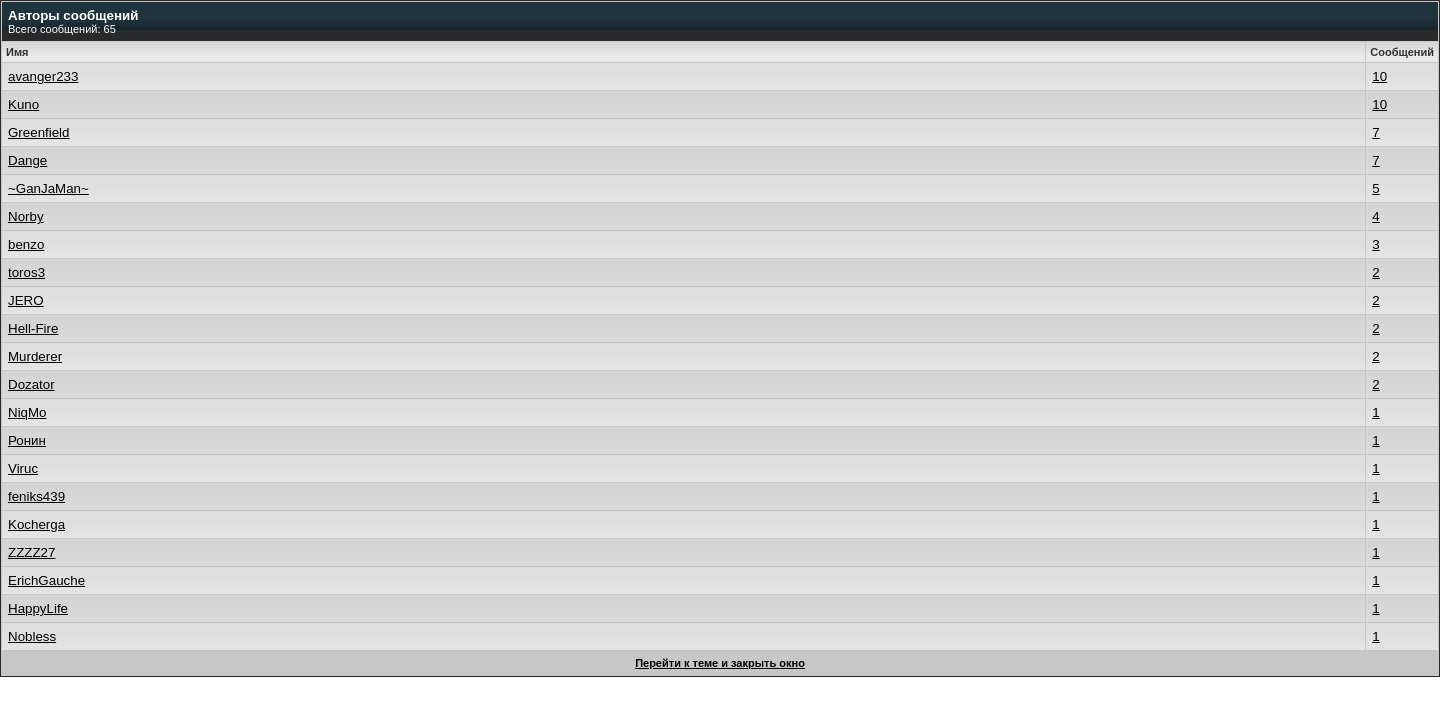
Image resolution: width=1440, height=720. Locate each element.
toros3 (26, 272)
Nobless (32, 636)
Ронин (27, 440)
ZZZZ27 (31, 552)
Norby (26, 216)
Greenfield (39, 132)
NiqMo (27, 412)
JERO (26, 300)
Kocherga (36, 524)
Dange (27, 160)
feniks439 (36, 496)
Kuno (23, 104)
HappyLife (38, 608)
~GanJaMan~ (48, 188)
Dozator (31, 384)
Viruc (23, 468)
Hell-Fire (33, 328)
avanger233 (43, 76)
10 (1379, 76)
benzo (26, 244)
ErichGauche (46, 580)
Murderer (35, 356)
